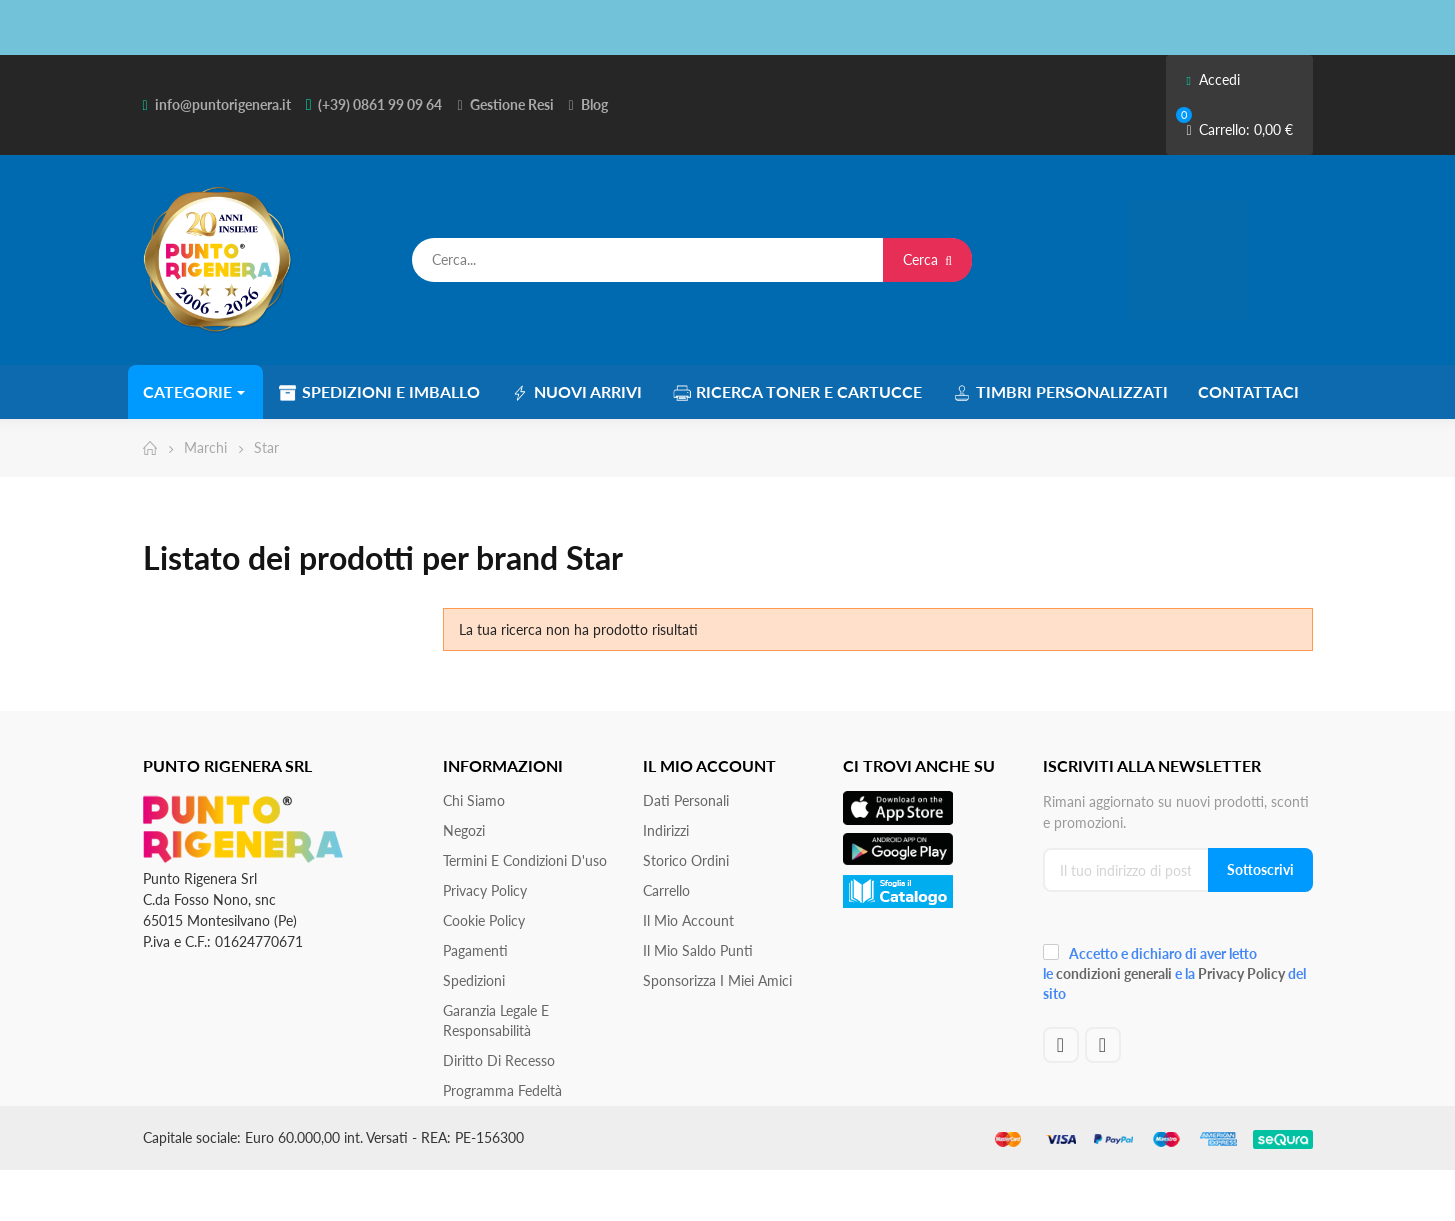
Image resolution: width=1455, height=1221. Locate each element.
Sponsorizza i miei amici (717, 980)
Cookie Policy (484, 920)
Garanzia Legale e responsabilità (496, 1020)
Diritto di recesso (499, 1060)
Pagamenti (475, 950)
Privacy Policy (485, 890)
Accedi (1212, 79)
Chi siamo (474, 800)
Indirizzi (666, 830)
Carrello (666, 890)
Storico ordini (686, 860)
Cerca (927, 259)
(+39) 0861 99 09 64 (380, 104)
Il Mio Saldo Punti (698, 950)
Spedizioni (474, 980)
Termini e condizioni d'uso (525, 860)
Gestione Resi (512, 104)
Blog (594, 104)
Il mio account (688, 920)
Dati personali (686, 800)
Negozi (464, 830)
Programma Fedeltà (502, 1090)
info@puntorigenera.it (223, 104)
